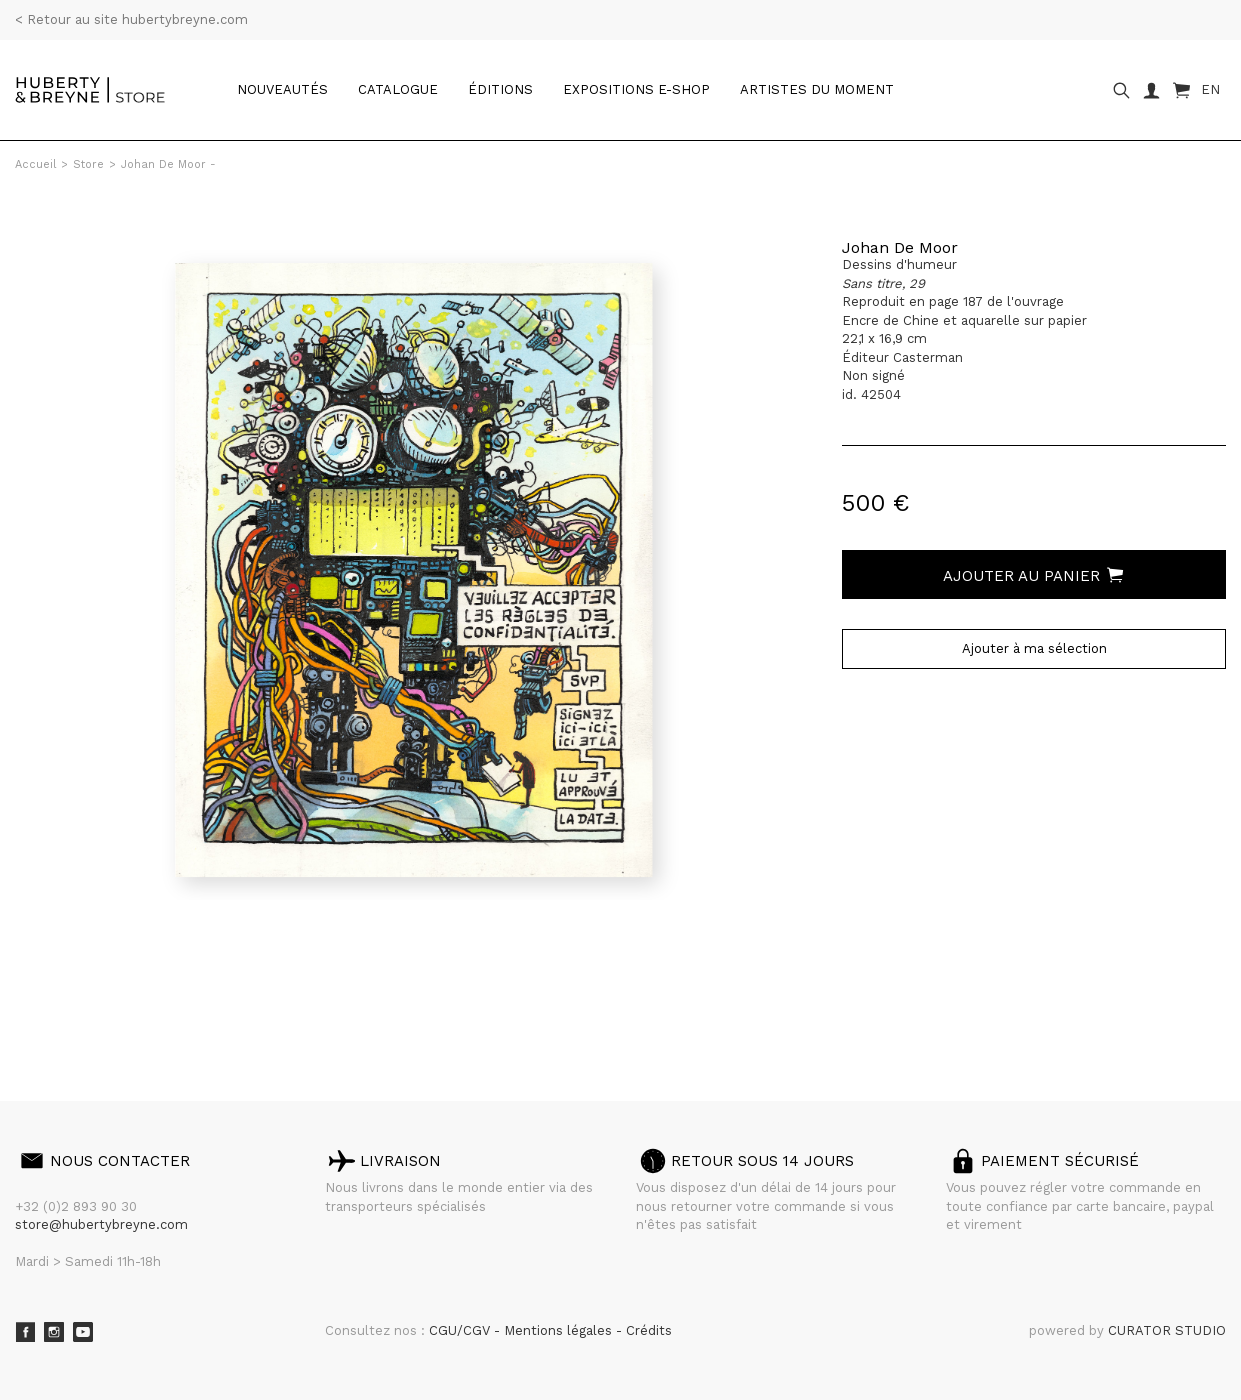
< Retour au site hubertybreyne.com (131, 19)
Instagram (54, 1332)
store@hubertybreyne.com (101, 1224)
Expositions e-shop (636, 89)
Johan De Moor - (168, 164)
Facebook (25, 1332)
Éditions (500, 89)
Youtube (83, 1332)
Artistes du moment (817, 89)
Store (88, 164)
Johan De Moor (900, 247)
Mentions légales (560, 1330)
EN (1210, 89)
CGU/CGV (461, 1330)
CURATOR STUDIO (1167, 1330)
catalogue (398, 89)
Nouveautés (282, 89)
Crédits (649, 1330)
